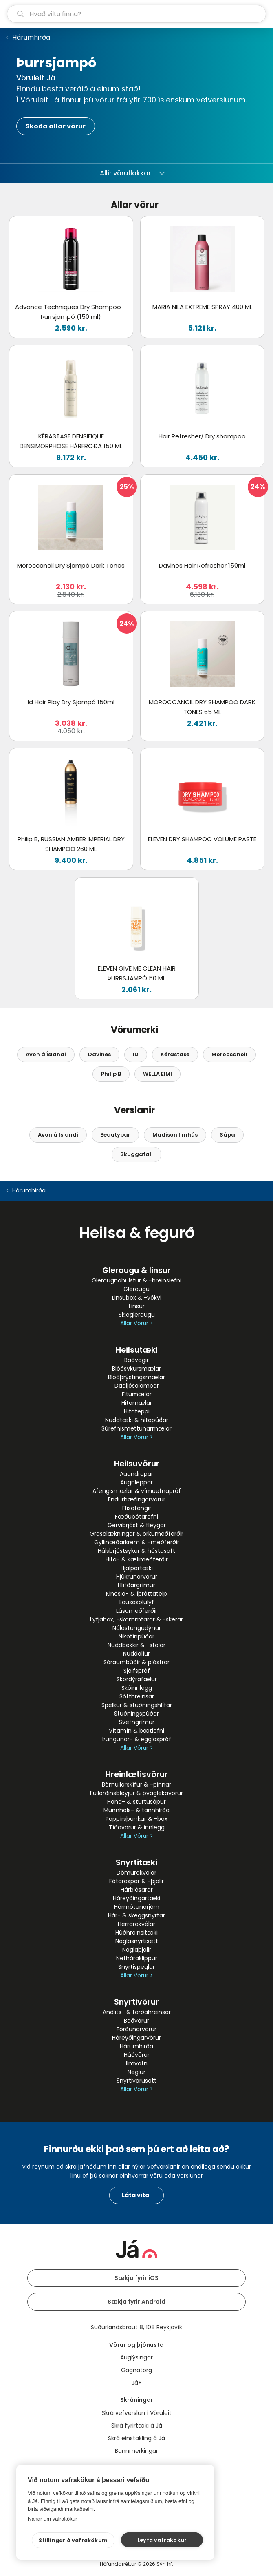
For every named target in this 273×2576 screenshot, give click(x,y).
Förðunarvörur (136, 2029)
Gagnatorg (136, 2370)
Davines (99, 1054)
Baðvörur (136, 2021)
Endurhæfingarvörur (136, 1499)
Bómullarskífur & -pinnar (136, 1784)
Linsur (137, 1306)
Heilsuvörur (136, 1463)
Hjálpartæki (137, 1568)
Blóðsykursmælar (136, 1368)
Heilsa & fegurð (136, 1232)
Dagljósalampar (136, 1386)
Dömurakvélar (136, 1872)
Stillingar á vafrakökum (80, 2540)
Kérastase (175, 1054)
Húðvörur (137, 2055)
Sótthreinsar (136, 1696)
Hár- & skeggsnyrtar (136, 1915)
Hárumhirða (31, 37)
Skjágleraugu (137, 1315)
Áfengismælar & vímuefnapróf (136, 1491)
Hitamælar (136, 1403)
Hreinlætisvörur (137, 1774)
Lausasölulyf (136, 1602)
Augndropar (136, 1474)
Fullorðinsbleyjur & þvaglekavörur (136, 1793)
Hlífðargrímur (136, 1585)
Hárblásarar (137, 1890)
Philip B (111, 1074)
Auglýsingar (136, 2357)
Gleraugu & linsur (136, 1270)
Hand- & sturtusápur (136, 1802)
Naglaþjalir (136, 1950)
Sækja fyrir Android (136, 2301)
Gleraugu (136, 1289)
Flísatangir (136, 1508)
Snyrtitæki (136, 1862)
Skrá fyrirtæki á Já (136, 2425)
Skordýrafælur (137, 1679)
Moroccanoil (229, 1054)
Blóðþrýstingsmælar (136, 1377)
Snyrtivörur (136, 2002)
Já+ (137, 2383)
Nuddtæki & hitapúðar (136, 1420)
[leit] (136, 13)
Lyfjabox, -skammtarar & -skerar (136, 1619)
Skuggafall (136, 1154)
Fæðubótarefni (136, 1516)
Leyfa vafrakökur (163, 2539)
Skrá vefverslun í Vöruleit (137, 2413)
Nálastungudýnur (136, 1628)
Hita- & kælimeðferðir (137, 1559)
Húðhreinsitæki (136, 1932)
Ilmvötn (137, 2063)
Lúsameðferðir (136, 1611)
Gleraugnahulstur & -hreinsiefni (136, 1280)
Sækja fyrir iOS (136, 2278)
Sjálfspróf (136, 1671)
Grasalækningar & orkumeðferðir (136, 1534)
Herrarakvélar (136, 1924)
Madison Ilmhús (175, 1135)
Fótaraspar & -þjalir (136, 1881)
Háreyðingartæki (136, 1898)
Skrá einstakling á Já (136, 2438)
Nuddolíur (136, 1654)
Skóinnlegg (136, 1688)
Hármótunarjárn (136, 1907)
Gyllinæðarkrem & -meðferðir (136, 1542)
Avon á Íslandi (46, 1054)
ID (136, 1054)
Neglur (136, 2072)
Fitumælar (137, 1394)
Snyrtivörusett (136, 2080)
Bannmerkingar (136, 2451)
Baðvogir (136, 1360)
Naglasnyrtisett (136, 1941)
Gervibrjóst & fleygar (137, 1525)
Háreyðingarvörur (136, 2038)
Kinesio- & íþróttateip (136, 1594)
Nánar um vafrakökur (52, 2519)
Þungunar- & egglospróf (136, 1739)
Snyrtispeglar (136, 1967)
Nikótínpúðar (136, 1636)
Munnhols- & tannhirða (136, 1810)
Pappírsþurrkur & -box (136, 1819)
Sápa (227, 1135)
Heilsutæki (137, 1349)
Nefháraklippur (136, 1958)
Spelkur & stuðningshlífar (136, 1705)
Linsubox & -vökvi (136, 1298)
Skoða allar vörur (56, 126)
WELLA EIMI (157, 1074)
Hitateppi (137, 1411)
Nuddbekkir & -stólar (136, 1645)
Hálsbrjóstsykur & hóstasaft (136, 1551)
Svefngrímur (136, 1722)
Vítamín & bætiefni (136, 1731)
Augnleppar (136, 1482)
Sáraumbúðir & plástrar (136, 1662)
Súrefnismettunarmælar (136, 1428)
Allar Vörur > (136, 1323)
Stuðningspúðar (136, 1713)
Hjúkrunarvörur (136, 1576)
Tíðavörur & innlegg (137, 1827)
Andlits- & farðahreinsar (137, 2012)
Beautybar (115, 1135)
